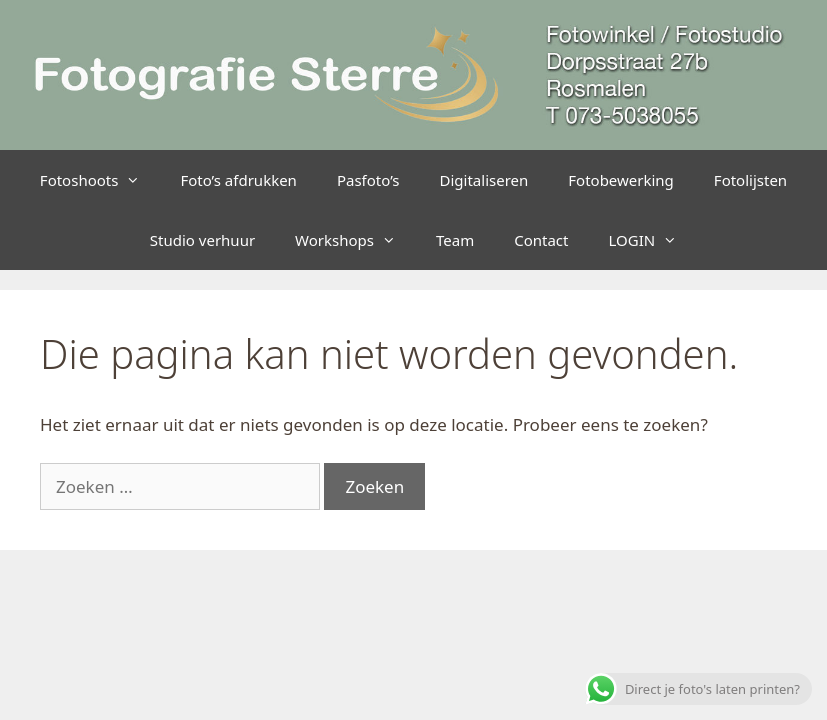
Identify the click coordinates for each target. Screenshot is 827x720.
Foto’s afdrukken (238, 180)
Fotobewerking (621, 180)
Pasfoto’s (368, 180)
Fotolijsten (750, 180)
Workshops (355, 240)
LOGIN (652, 240)
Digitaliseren (484, 180)
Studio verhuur (202, 240)
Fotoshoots (100, 180)
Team (455, 240)
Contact (541, 240)
